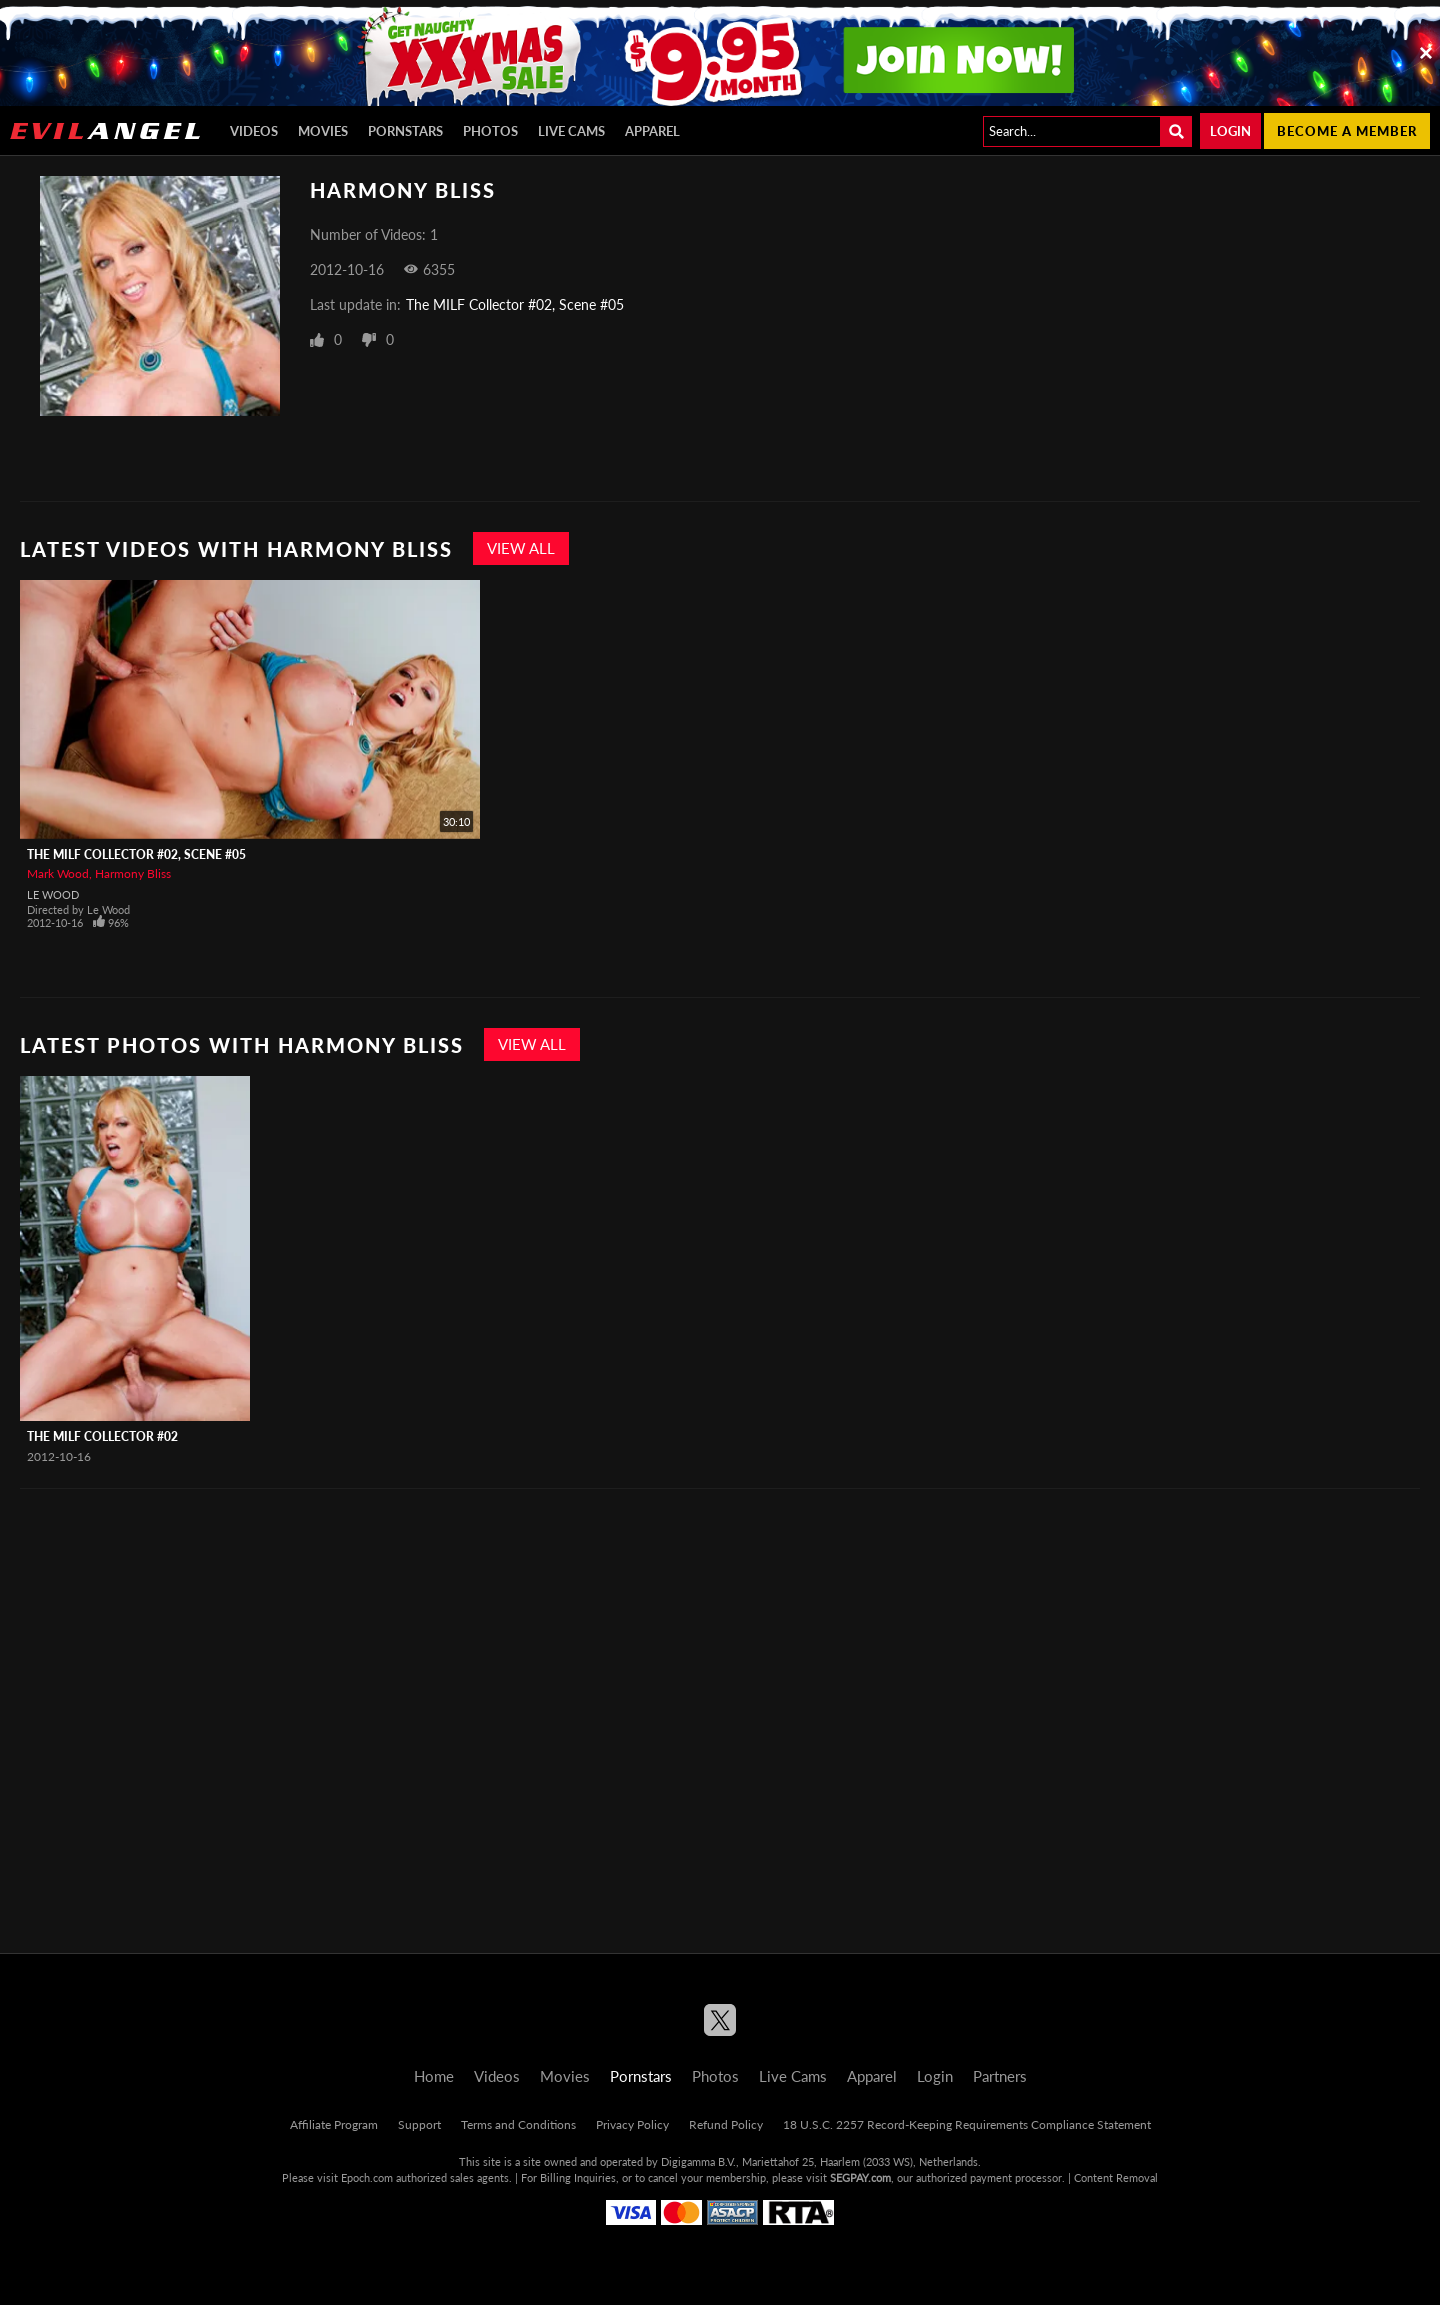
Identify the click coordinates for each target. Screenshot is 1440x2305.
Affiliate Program (334, 2124)
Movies (323, 131)
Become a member (1347, 131)
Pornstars (405, 131)
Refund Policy (726, 2124)
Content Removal (1116, 2177)
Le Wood (53, 894)
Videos (254, 131)
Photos (490, 131)
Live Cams (571, 131)
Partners (1000, 2076)
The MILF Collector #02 (102, 1436)
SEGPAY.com (860, 2177)
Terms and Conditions (518, 2124)
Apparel (652, 131)
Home (434, 2076)
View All (521, 548)
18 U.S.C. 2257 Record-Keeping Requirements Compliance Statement (967, 2124)
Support (419, 2124)
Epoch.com (367, 2177)
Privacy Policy (632, 2124)
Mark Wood (58, 873)
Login (1230, 131)
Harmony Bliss (133, 873)
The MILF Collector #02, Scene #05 (515, 304)
